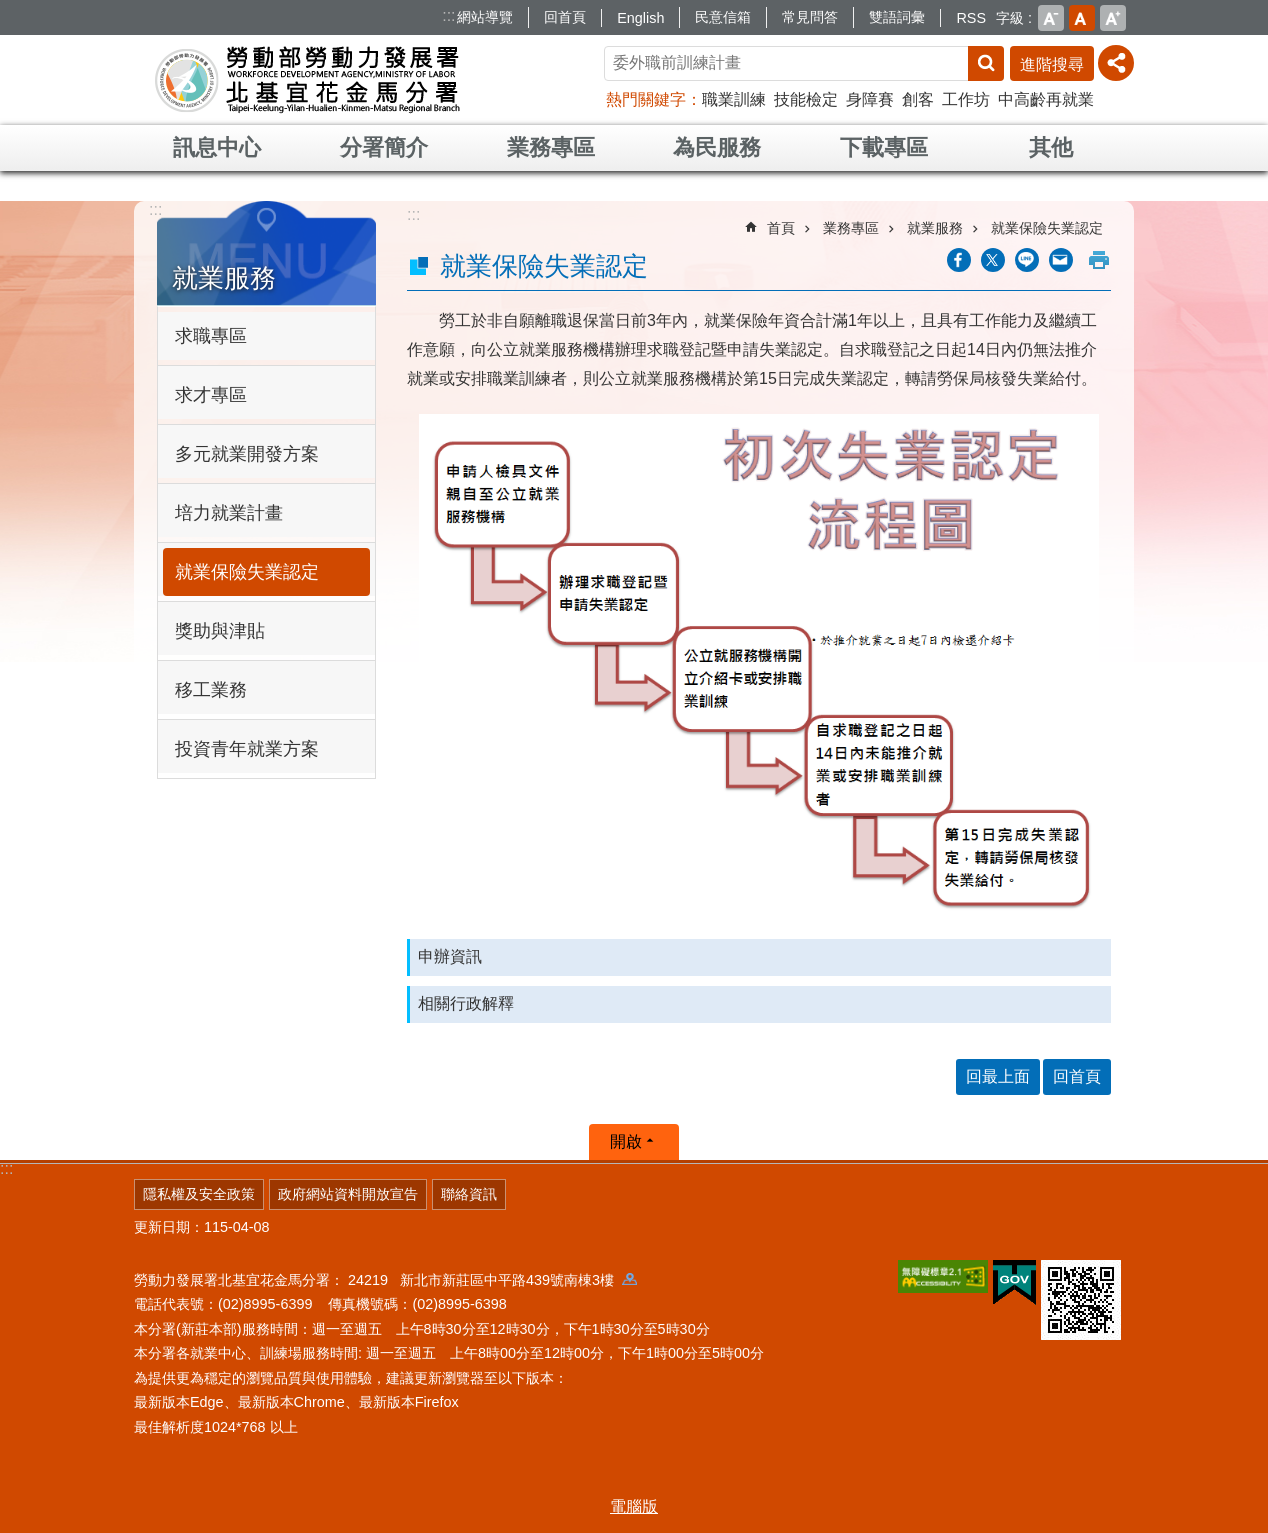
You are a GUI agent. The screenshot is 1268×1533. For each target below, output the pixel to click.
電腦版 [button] (634, 1506)
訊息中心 (217, 147)
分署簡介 (384, 147)
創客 (918, 99)
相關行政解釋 (466, 1003)
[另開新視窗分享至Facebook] (959, 260)
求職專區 (211, 336)
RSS (971, 18)
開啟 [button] (626, 1141)
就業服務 (224, 278)
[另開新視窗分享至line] (1027, 260)
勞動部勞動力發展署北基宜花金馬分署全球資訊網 (308, 80)
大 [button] (1113, 18)
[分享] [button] (1116, 63)
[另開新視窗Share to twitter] (993, 260)
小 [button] (1051, 18)
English (640, 18)
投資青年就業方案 (247, 749)
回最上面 (998, 1076)
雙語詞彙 (897, 17)
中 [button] (1082, 18)
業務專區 (551, 147)
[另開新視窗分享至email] (1061, 260)
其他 (1051, 147)
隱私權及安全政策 (199, 1194)
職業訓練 (734, 99)
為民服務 (717, 147)
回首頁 (565, 17)
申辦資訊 (450, 956)
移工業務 (211, 690)
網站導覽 (485, 17)
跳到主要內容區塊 (10, 10)
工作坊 (966, 99)
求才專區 (211, 395)
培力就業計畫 (229, 513)
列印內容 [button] (1099, 260)
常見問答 (810, 17)
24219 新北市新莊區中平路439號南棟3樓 (492, 1280)
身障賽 (870, 99)
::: (448, 15)
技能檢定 (806, 99)
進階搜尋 (1052, 64)
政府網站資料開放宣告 (348, 1194)
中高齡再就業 (1046, 99)
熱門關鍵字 (646, 99)
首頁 (781, 228)
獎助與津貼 (220, 631)
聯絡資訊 (469, 1194)
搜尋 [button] (986, 63)
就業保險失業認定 (247, 572)
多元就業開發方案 (247, 454)
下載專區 (884, 147)
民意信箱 (723, 17)
